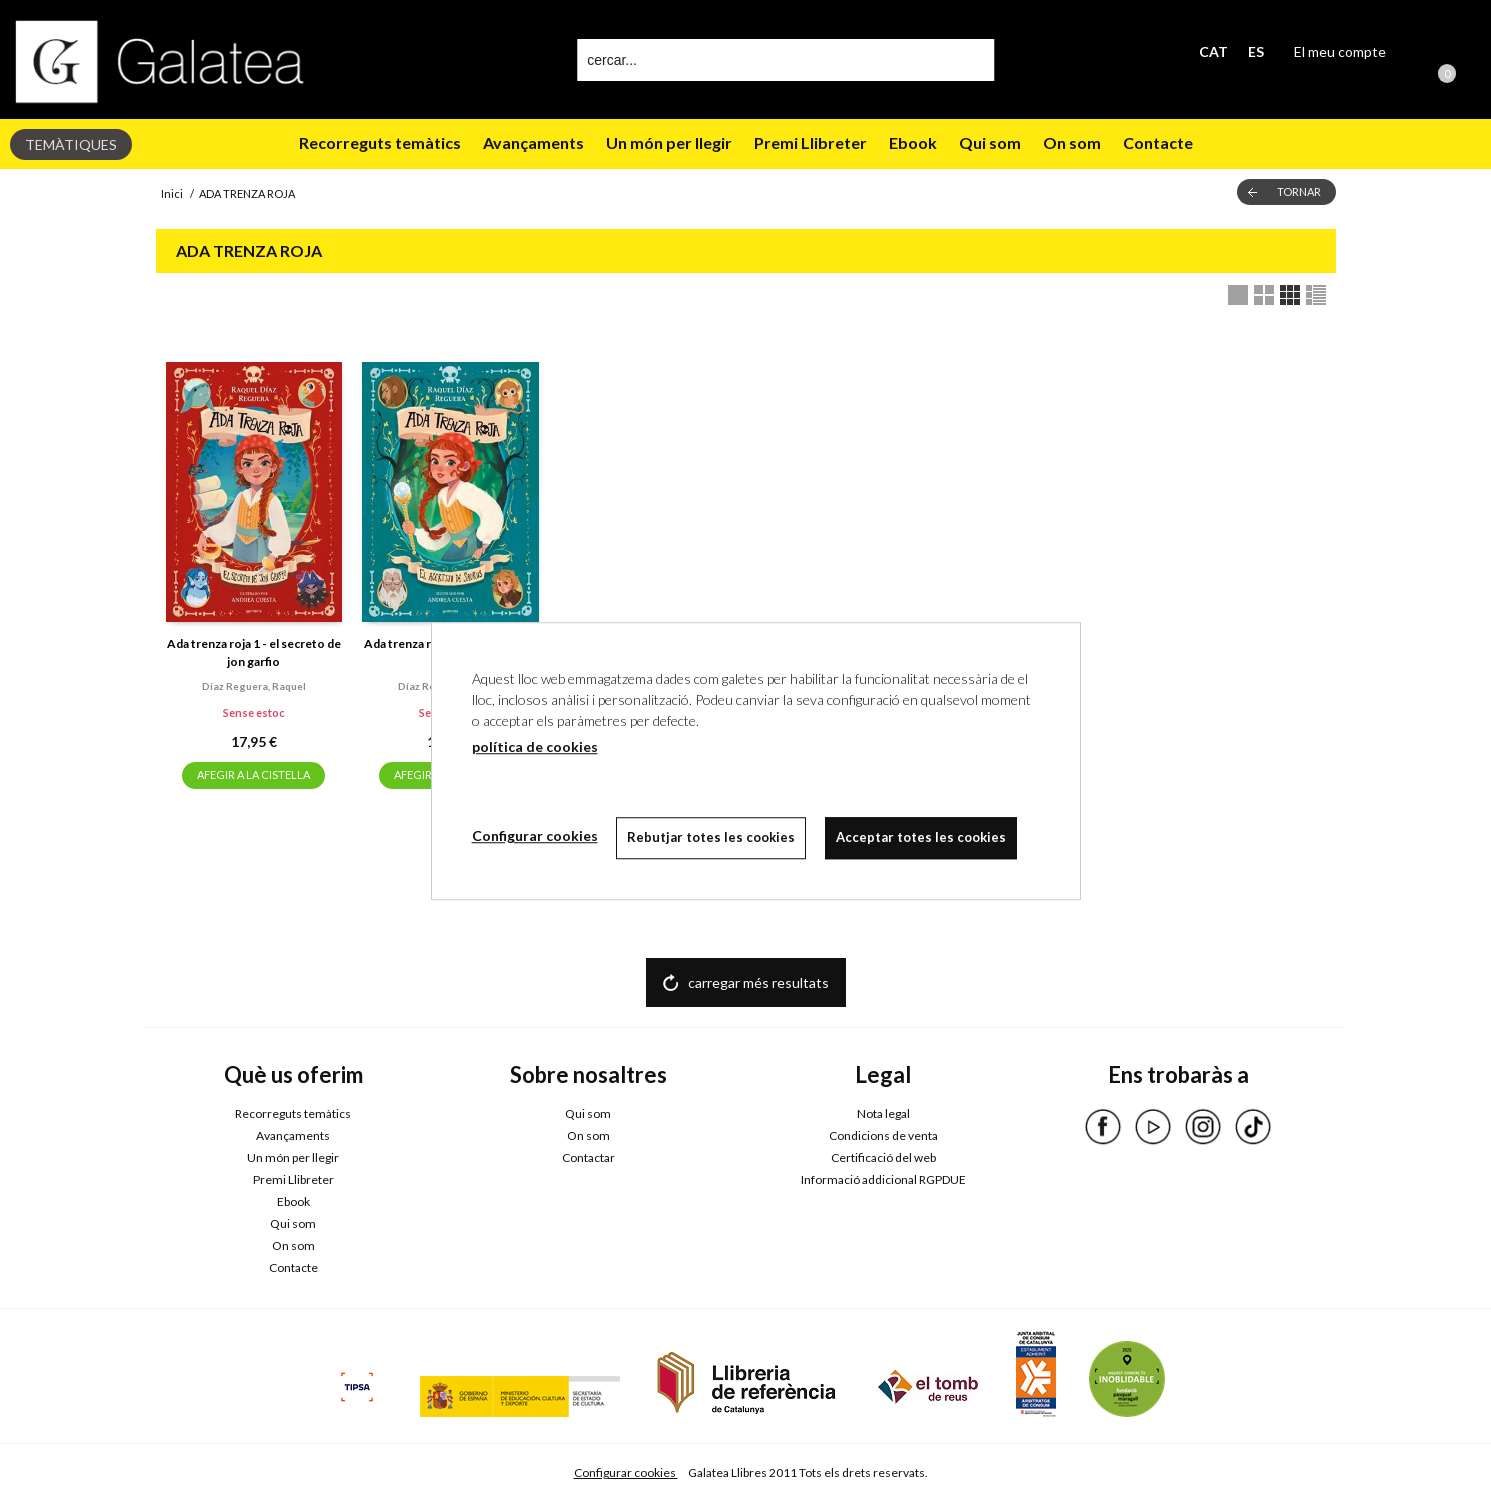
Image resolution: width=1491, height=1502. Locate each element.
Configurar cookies (626, 1472)
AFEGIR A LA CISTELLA (253, 774)
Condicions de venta (883, 1135)
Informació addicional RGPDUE (883, 1179)
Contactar (588, 1157)
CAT (1213, 51)
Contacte (1158, 142)
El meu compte (1340, 51)
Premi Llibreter (810, 142)
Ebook (913, 142)
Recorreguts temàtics (380, 142)
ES (1256, 51)
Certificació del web (883, 1157)
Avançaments (533, 142)
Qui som (990, 142)
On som (1072, 142)
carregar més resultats (758, 982)
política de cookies (535, 746)
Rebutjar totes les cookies (713, 837)
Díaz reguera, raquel (254, 686)
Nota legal (883, 1113)
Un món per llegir (669, 142)
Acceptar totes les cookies (924, 837)
